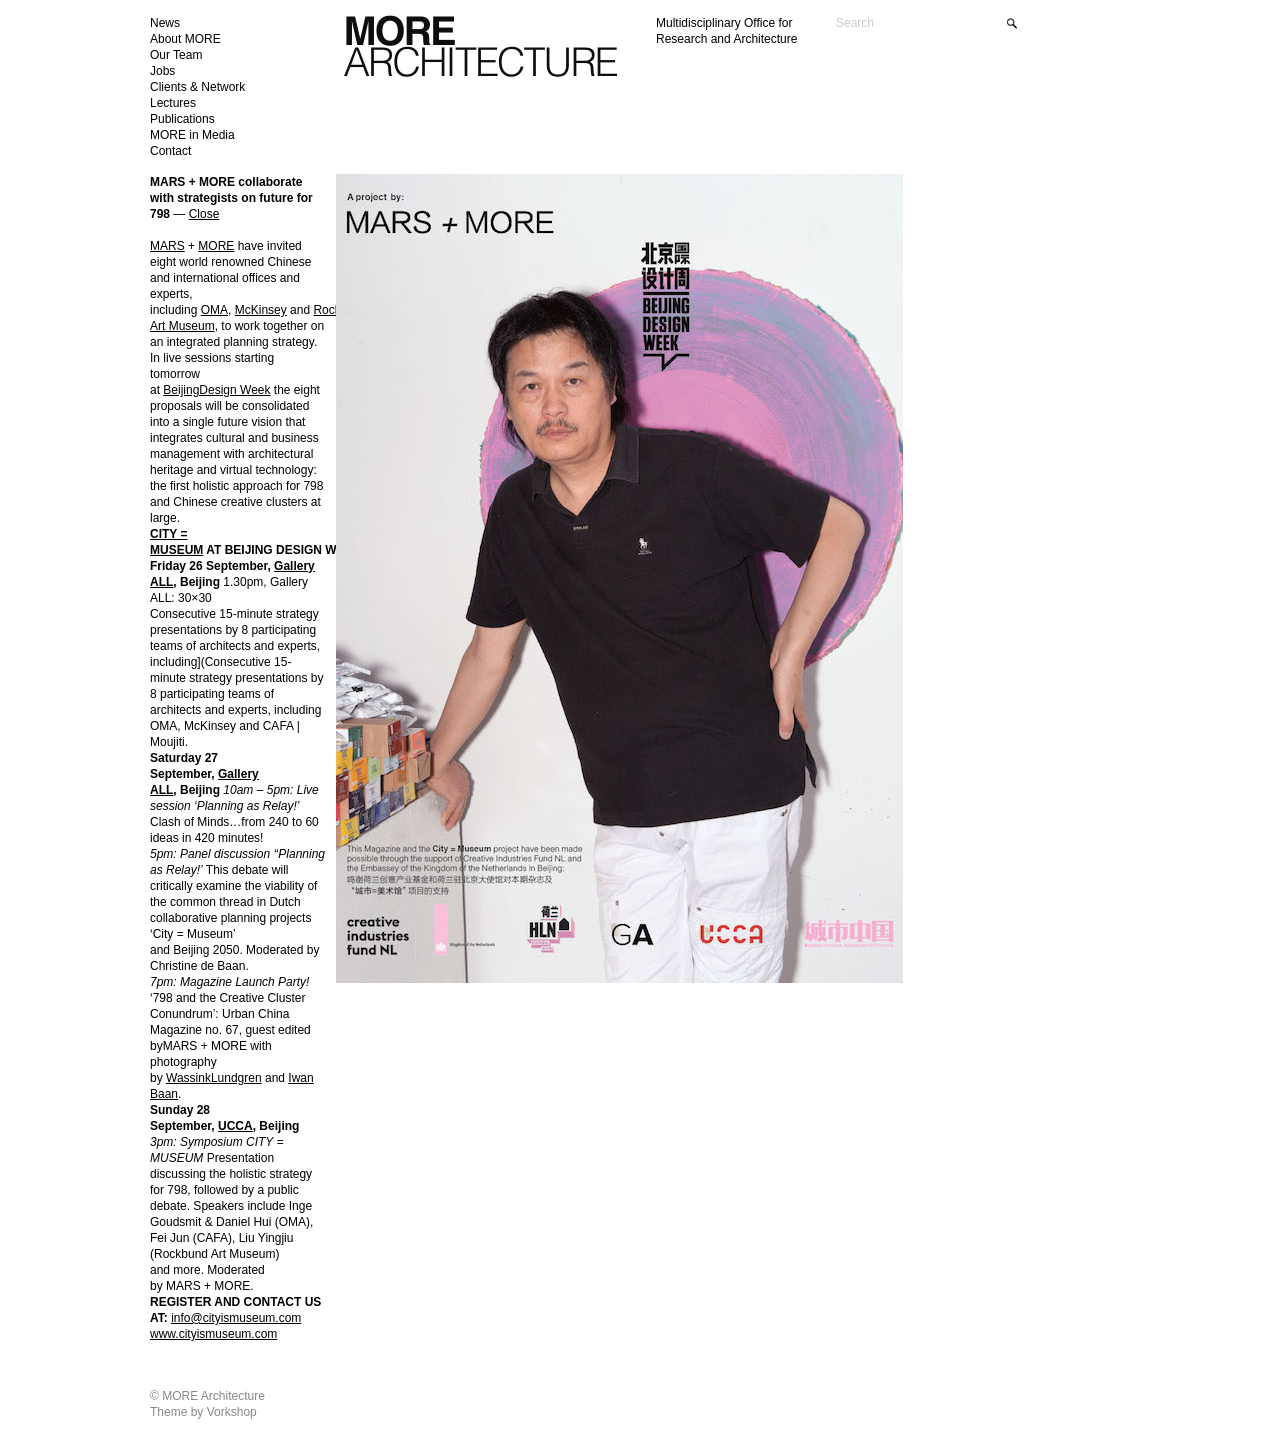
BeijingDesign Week (216, 390)
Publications (182, 119)
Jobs (162, 71)
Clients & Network (197, 87)
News (165, 23)
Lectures (173, 103)
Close (204, 214)
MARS (167, 246)
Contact (170, 151)
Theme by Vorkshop (203, 1412)
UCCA (235, 1126)
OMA (214, 310)
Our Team (176, 55)
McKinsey (261, 310)
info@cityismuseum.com (236, 1318)
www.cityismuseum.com (213, 1334)
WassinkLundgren (214, 1078)
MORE (216, 246)
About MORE (185, 39)
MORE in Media (192, 135)
